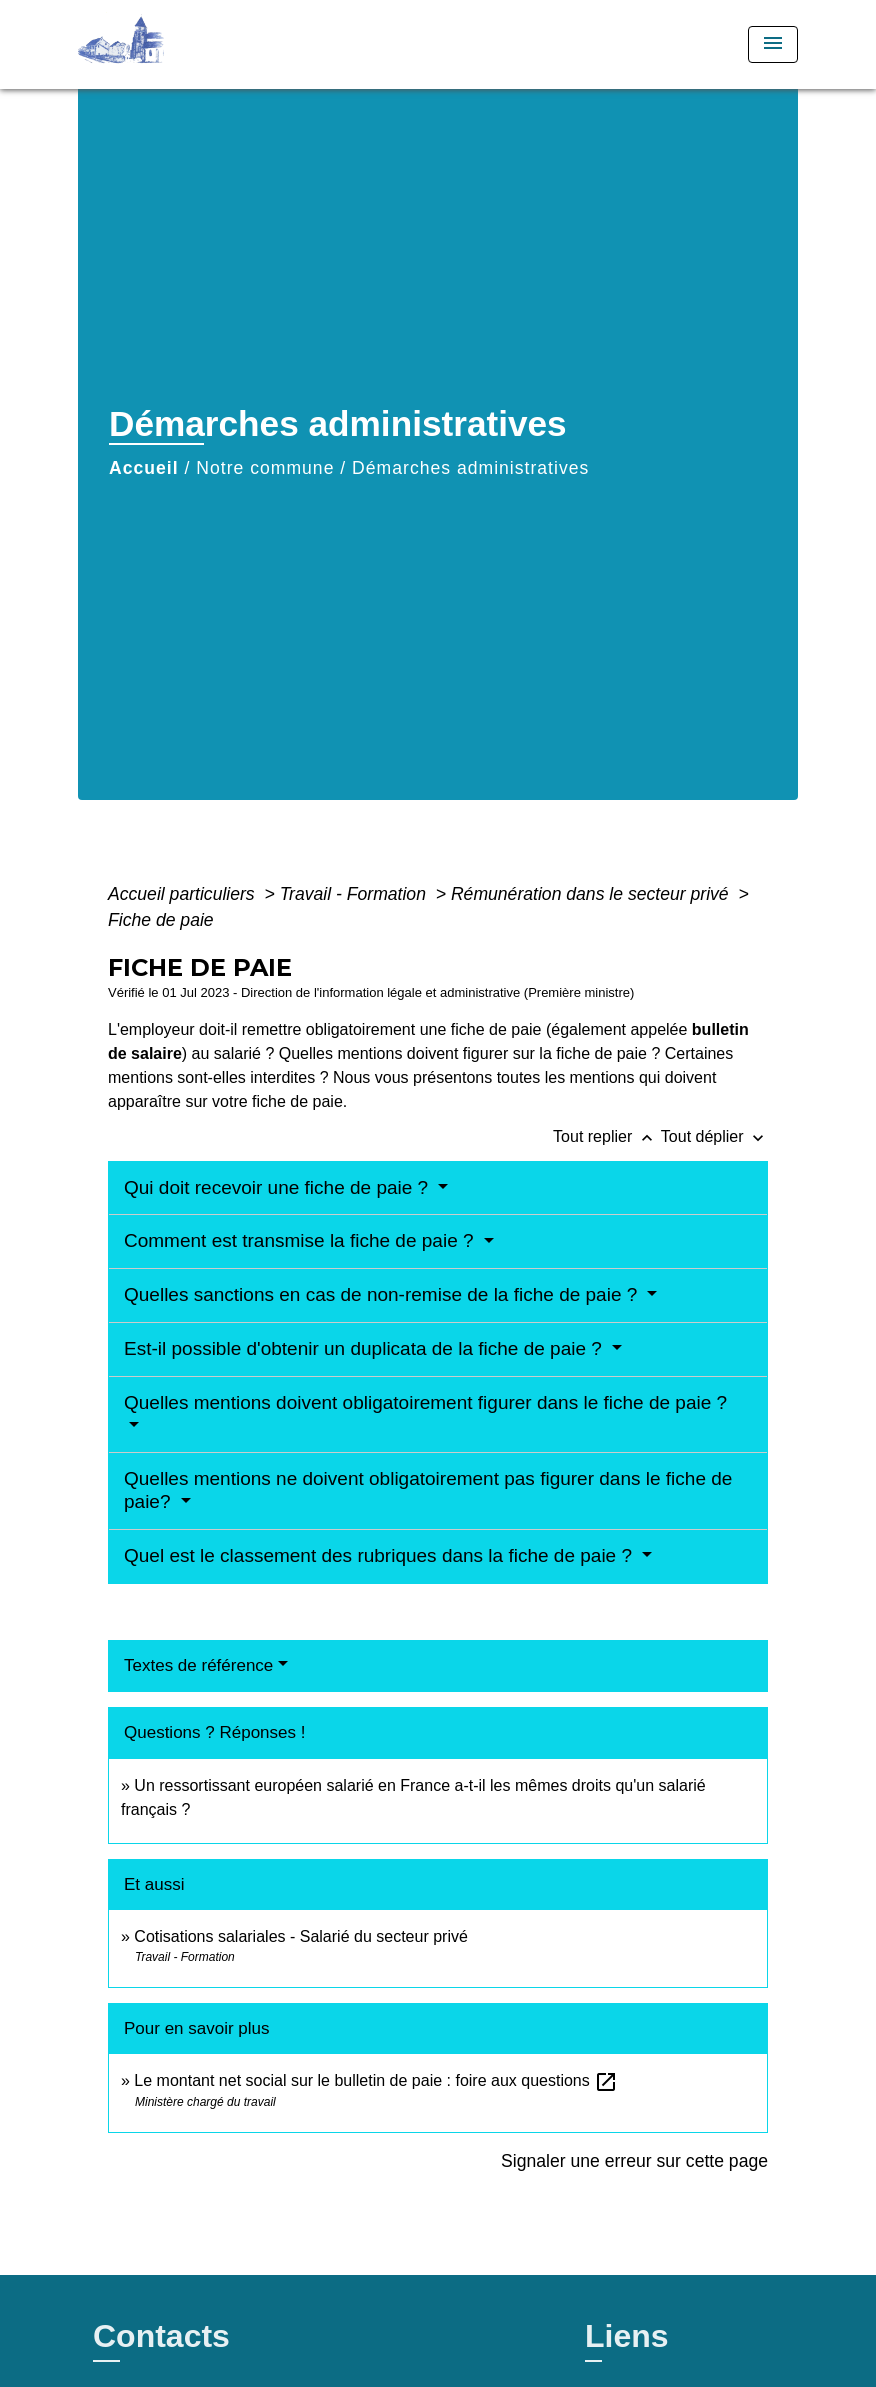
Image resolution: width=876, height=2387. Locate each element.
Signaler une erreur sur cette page (634, 2161)
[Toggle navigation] (773, 44)
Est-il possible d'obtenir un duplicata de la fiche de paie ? (365, 1348)
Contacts (161, 2336)
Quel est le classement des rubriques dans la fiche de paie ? (380, 1555)
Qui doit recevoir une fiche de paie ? (278, 1187)
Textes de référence (198, 1665)
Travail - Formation (355, 894)
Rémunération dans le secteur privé (592, 894)
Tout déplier (714, 1136)
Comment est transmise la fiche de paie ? (301, 1240)
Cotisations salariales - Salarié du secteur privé (300, 1936)
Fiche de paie (161, 920)
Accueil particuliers (184, 894)
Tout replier (607, 1136)
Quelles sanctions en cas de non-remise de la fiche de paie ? (383, 1294)
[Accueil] (203, 44)
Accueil (144, 468)
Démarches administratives (470, 468)
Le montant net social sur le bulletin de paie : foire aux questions (376, 2080)
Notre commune (265, 468)
